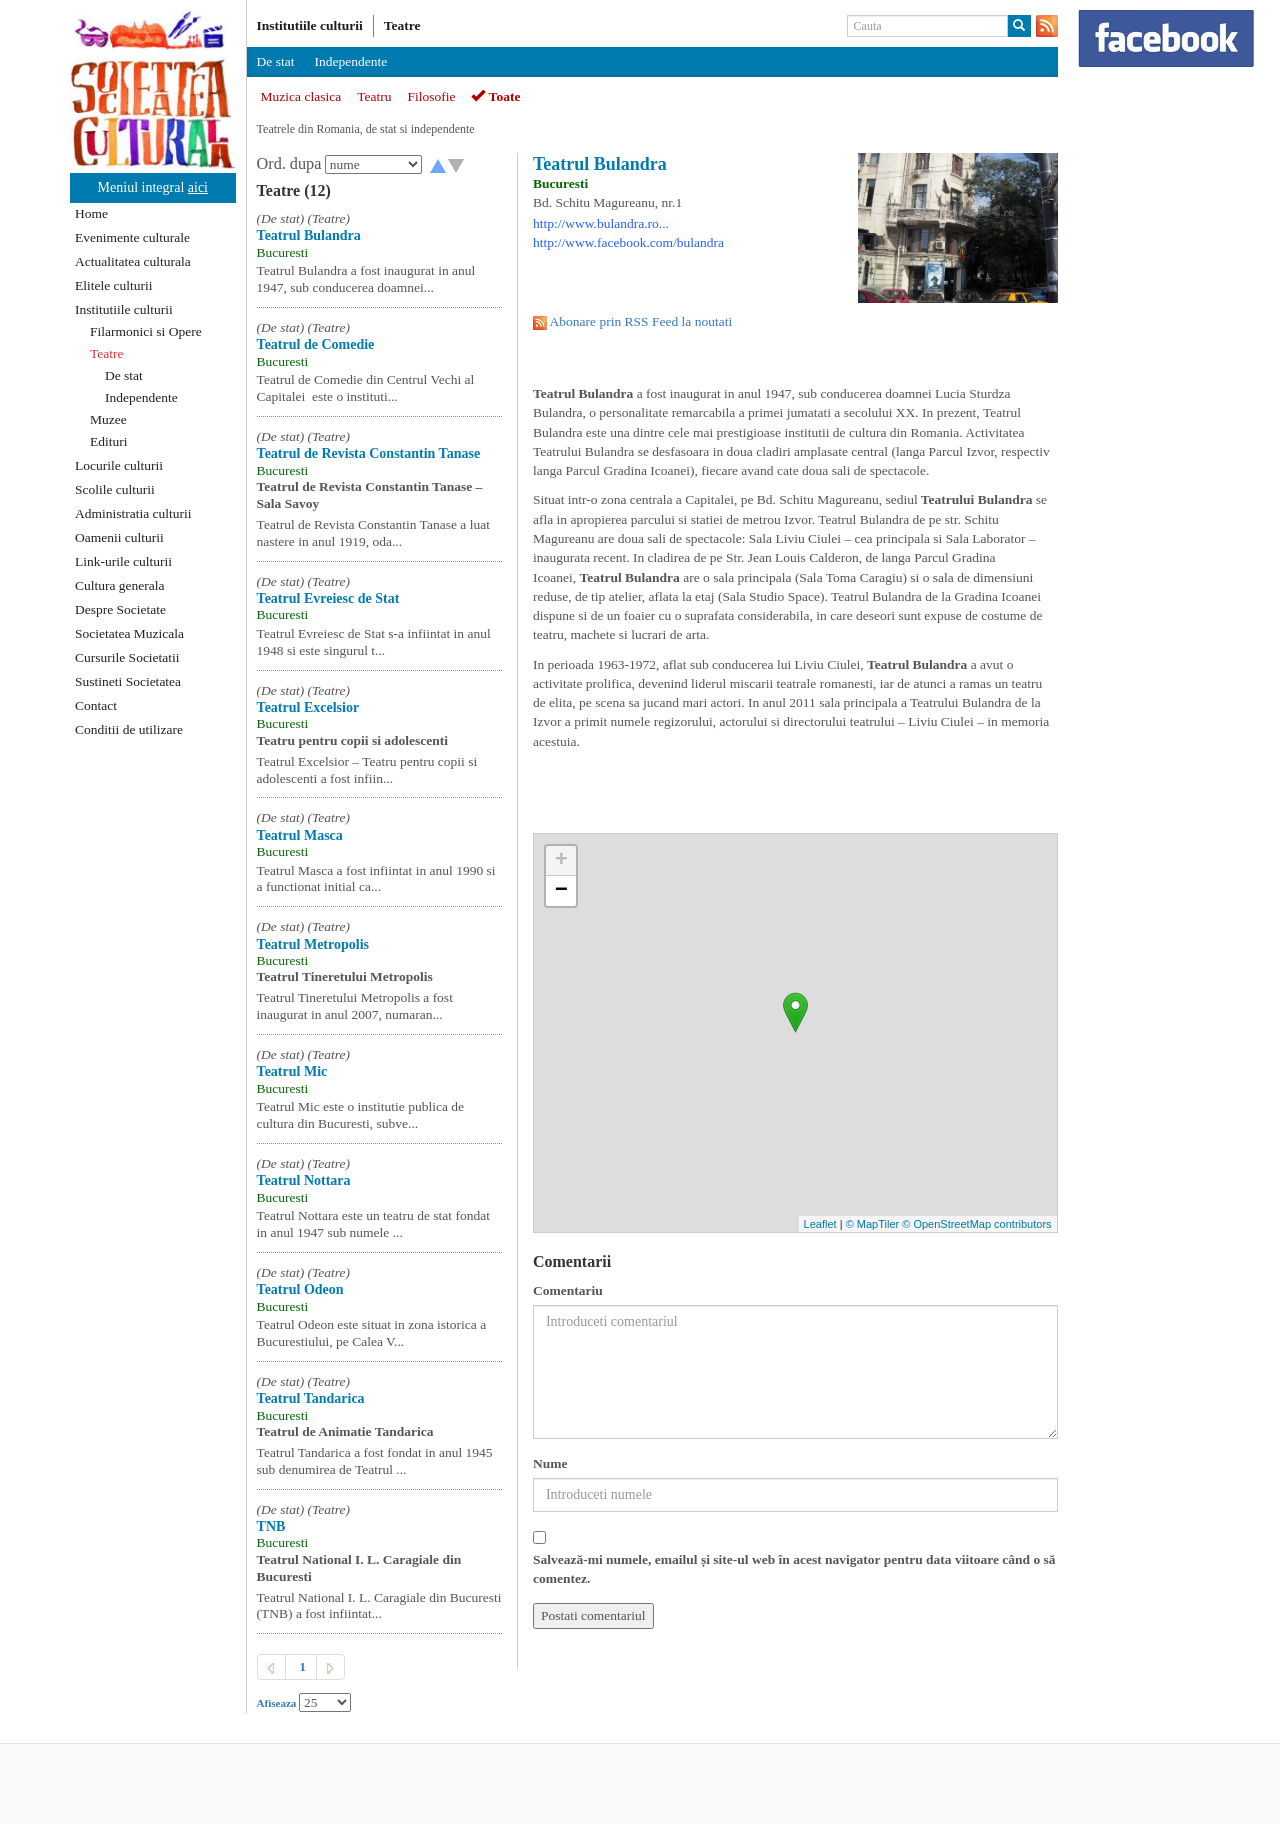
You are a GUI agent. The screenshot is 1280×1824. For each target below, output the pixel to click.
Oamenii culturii (119, 537)
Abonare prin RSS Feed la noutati (641, 321)
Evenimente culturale (132, 237)
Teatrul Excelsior (308, 707)
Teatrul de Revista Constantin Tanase (369, 453)
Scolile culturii (115, 489)
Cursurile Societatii (127, 657)
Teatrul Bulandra (309, 235)
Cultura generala (120, 585)
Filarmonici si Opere (146, 331)
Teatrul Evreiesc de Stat (328, 598)
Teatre (107, 353)
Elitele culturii (114, 285)
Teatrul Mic (292, 1071)
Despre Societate (120, 609)
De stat (124, 375)
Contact (96, 705)
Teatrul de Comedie (316, 344)
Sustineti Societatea (128, 681)
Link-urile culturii (123, 561)
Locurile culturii (119, 465)
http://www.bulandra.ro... (601, 223)
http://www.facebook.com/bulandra (628, 242)
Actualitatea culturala (133, 261)
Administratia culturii (133, 513)
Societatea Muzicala (129, 633)
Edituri (109, 441)
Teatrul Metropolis (313, 944)
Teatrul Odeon (300, 1289)
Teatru (374, 96)
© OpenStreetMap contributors (976, 1224)
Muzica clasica (301, 96)
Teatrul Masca (300, 835)
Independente (141, 397)
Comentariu (568, 1290)
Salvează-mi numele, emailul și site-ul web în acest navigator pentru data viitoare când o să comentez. (794, 1569)
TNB (271, 1526)
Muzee (108, 419)
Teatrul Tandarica (311, 1398)
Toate (495, 96)
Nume (550, 1463)
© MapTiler (873, 1224)
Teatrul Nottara (304, 1180)
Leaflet (820, 1224)
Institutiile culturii (124, 309)
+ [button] (561, 861)
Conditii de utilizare (129, 729)
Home (91, 213)
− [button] (561, 891)
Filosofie (431, 96)
